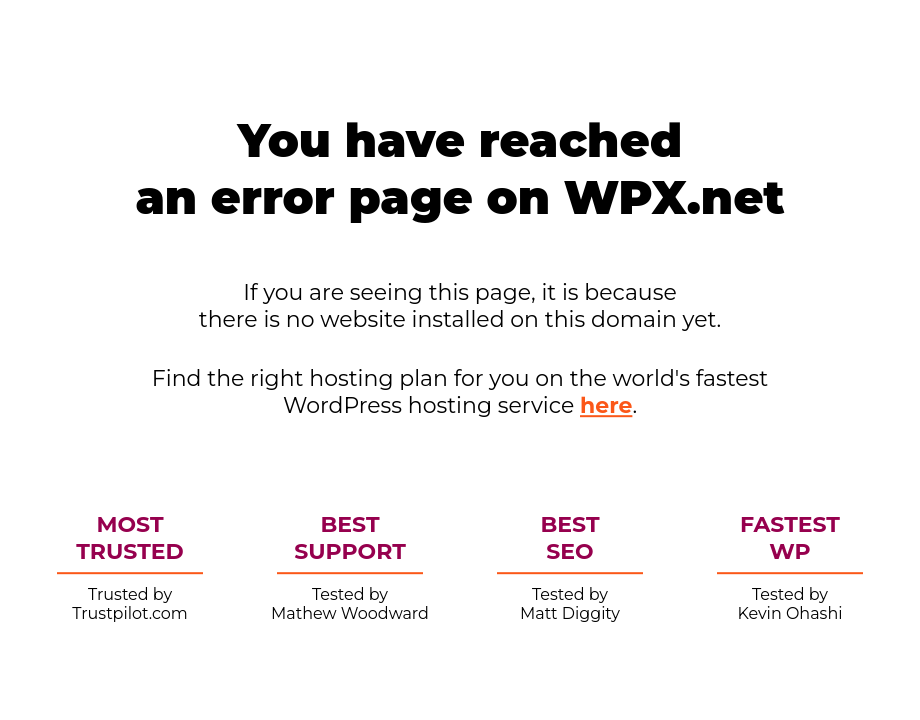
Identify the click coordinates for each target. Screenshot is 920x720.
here (606, 405)
